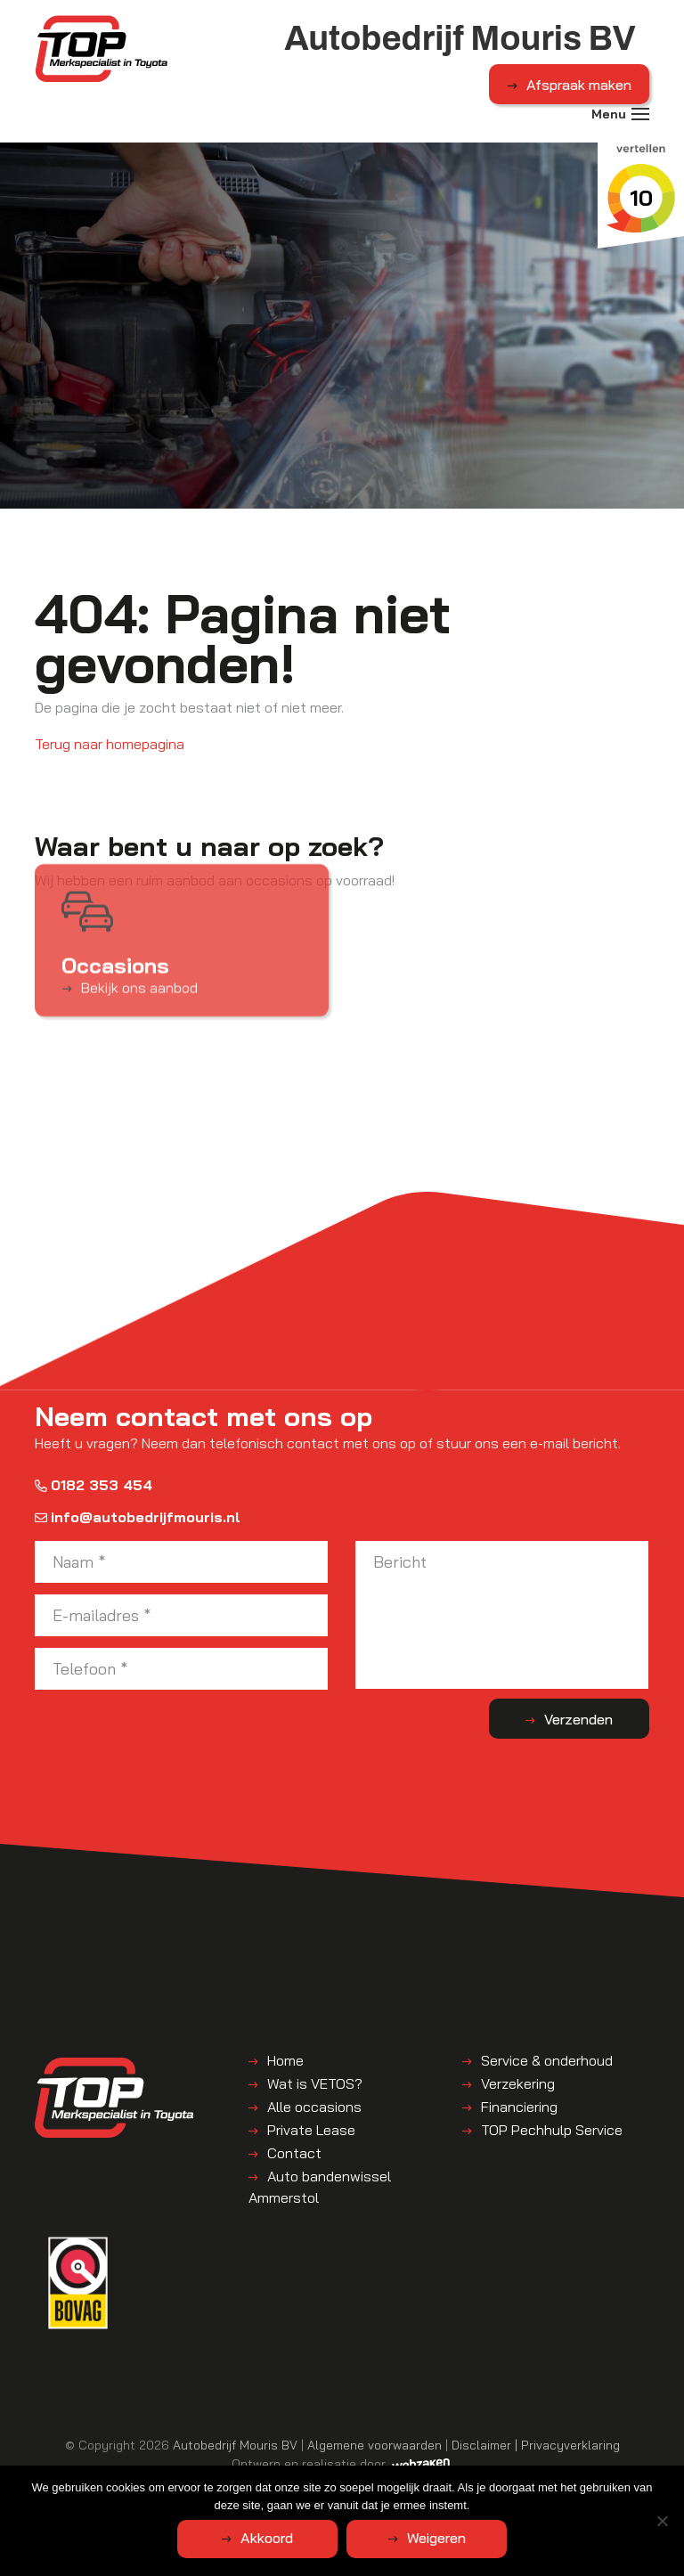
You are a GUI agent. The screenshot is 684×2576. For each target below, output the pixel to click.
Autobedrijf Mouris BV (235, 2444)
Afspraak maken (578, 85)
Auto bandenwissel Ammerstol (319, 2186)
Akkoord (266, 2538)
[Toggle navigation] (640, 114)
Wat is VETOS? (314, 2083)
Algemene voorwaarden (374, 2444)
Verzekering (518, 2083)
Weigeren (436, 2538)
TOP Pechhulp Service (552, 2130)
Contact (294, 2153)
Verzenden (578, 1719)
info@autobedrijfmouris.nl (137, 1517)
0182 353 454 (93, 1485)
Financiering (519, 2106)
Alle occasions (314, 2106)
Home (285, 2060)
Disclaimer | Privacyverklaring (536, 2444)
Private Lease (311, 2130)
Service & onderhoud (547, 2060)
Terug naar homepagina (109, 744)
